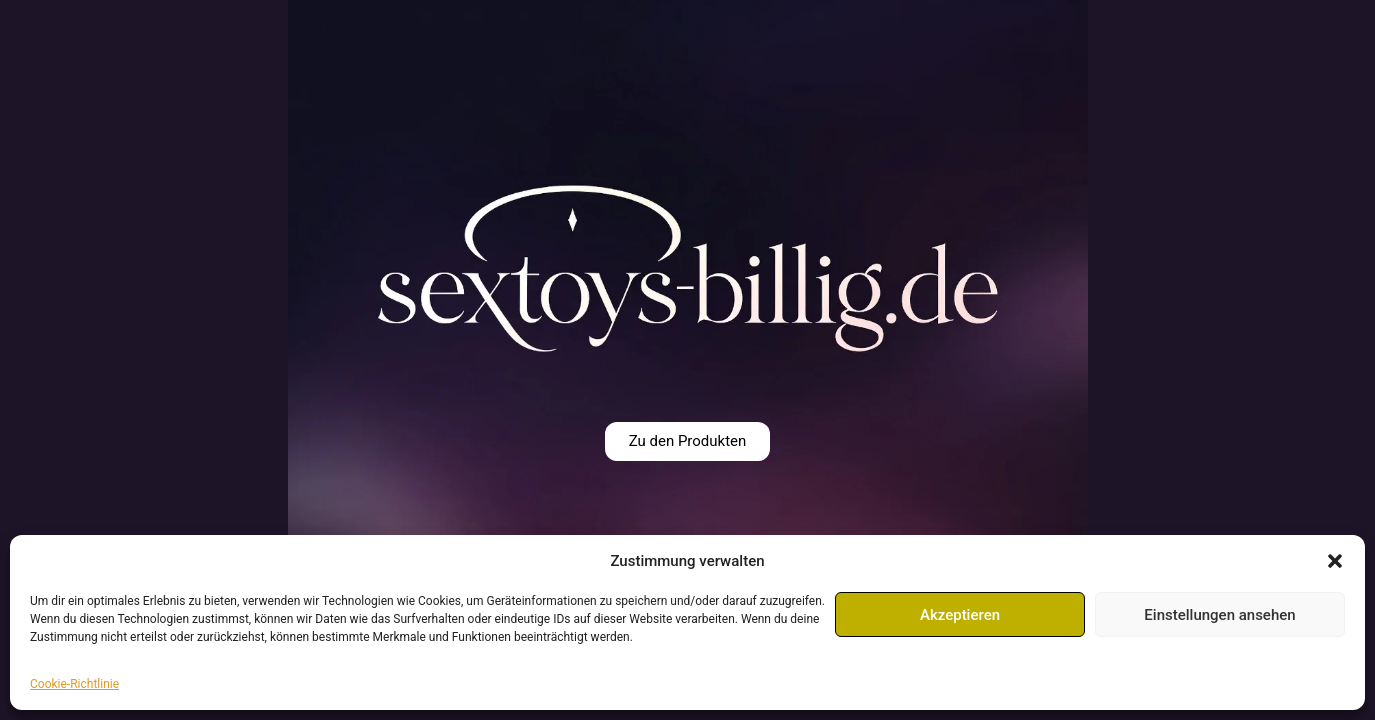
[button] (1335, 561)
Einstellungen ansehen (1219, 615)
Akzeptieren (960, 615)
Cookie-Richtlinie (74, 684)
